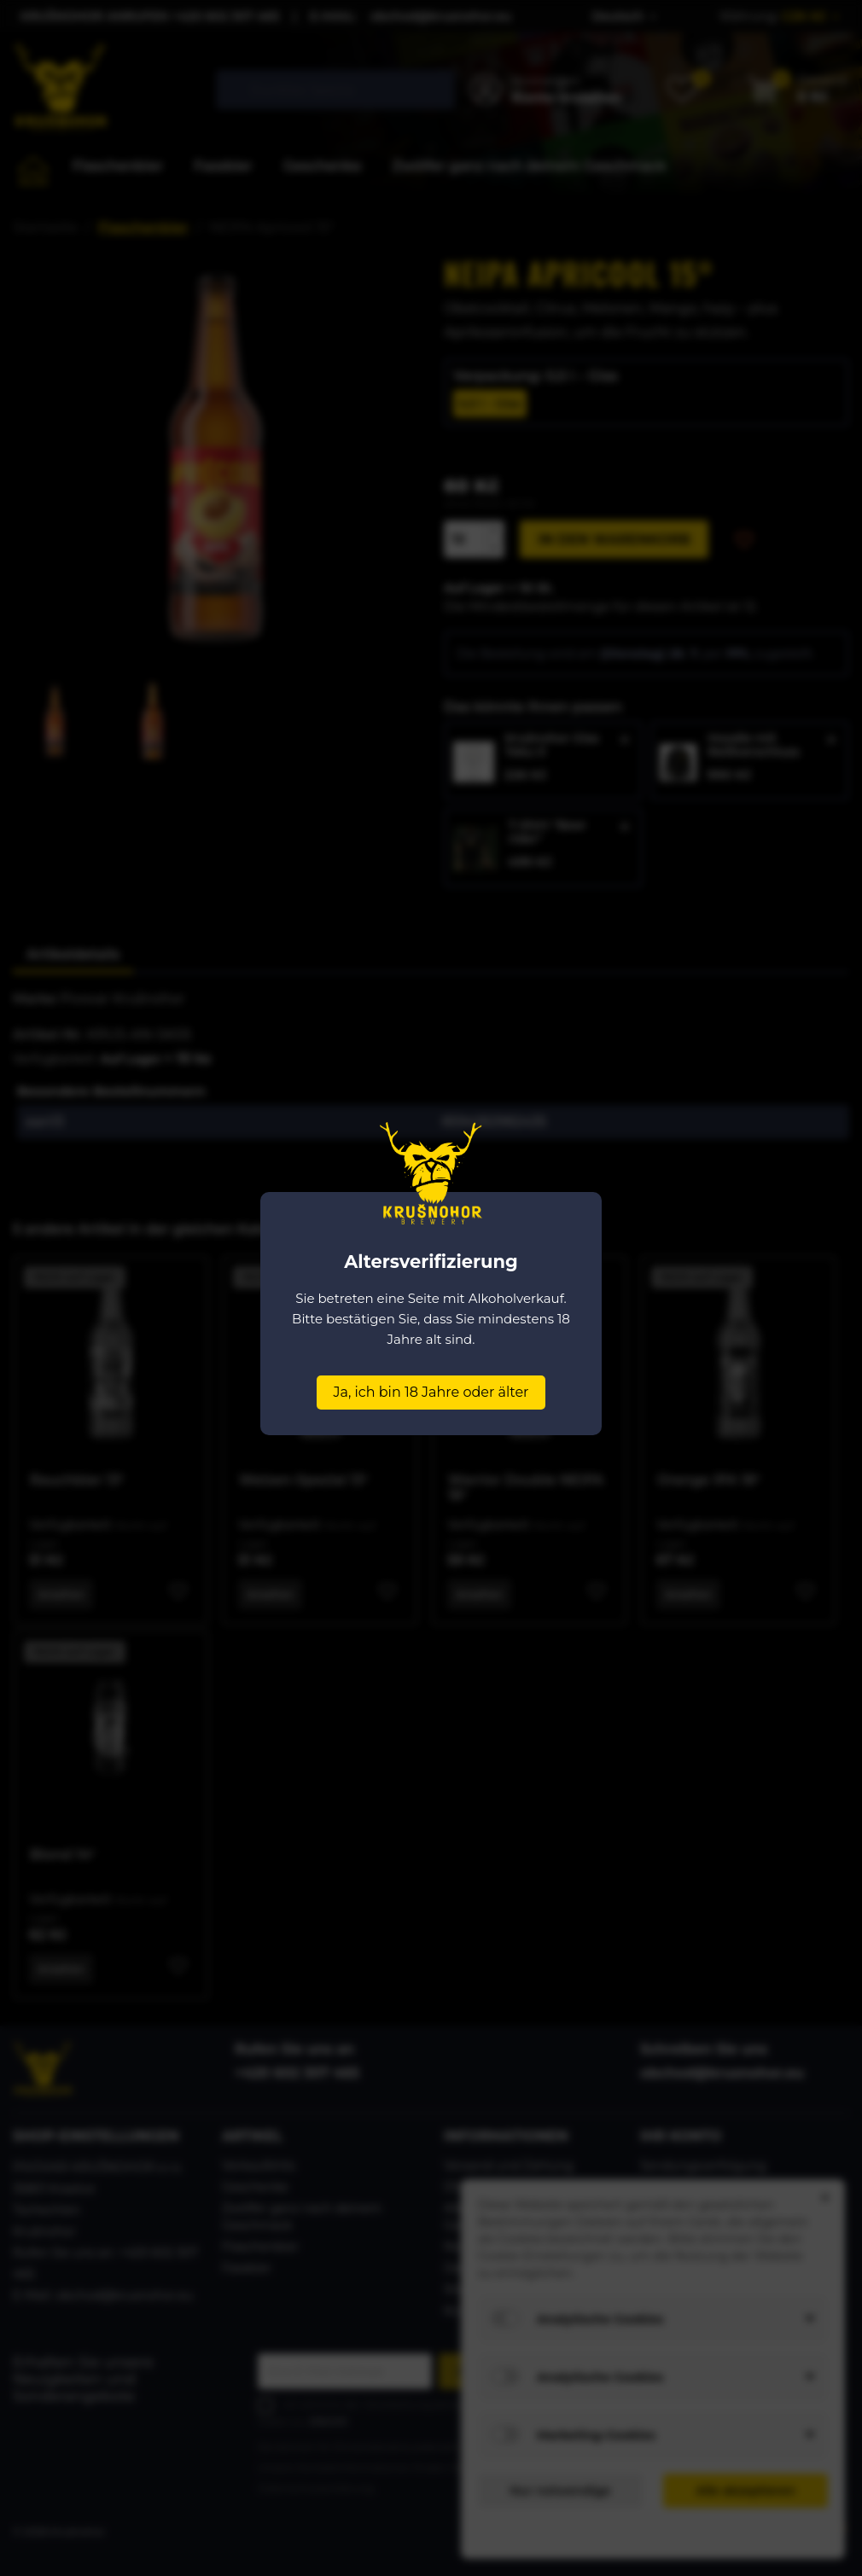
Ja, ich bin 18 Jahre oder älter (431, 1392)
